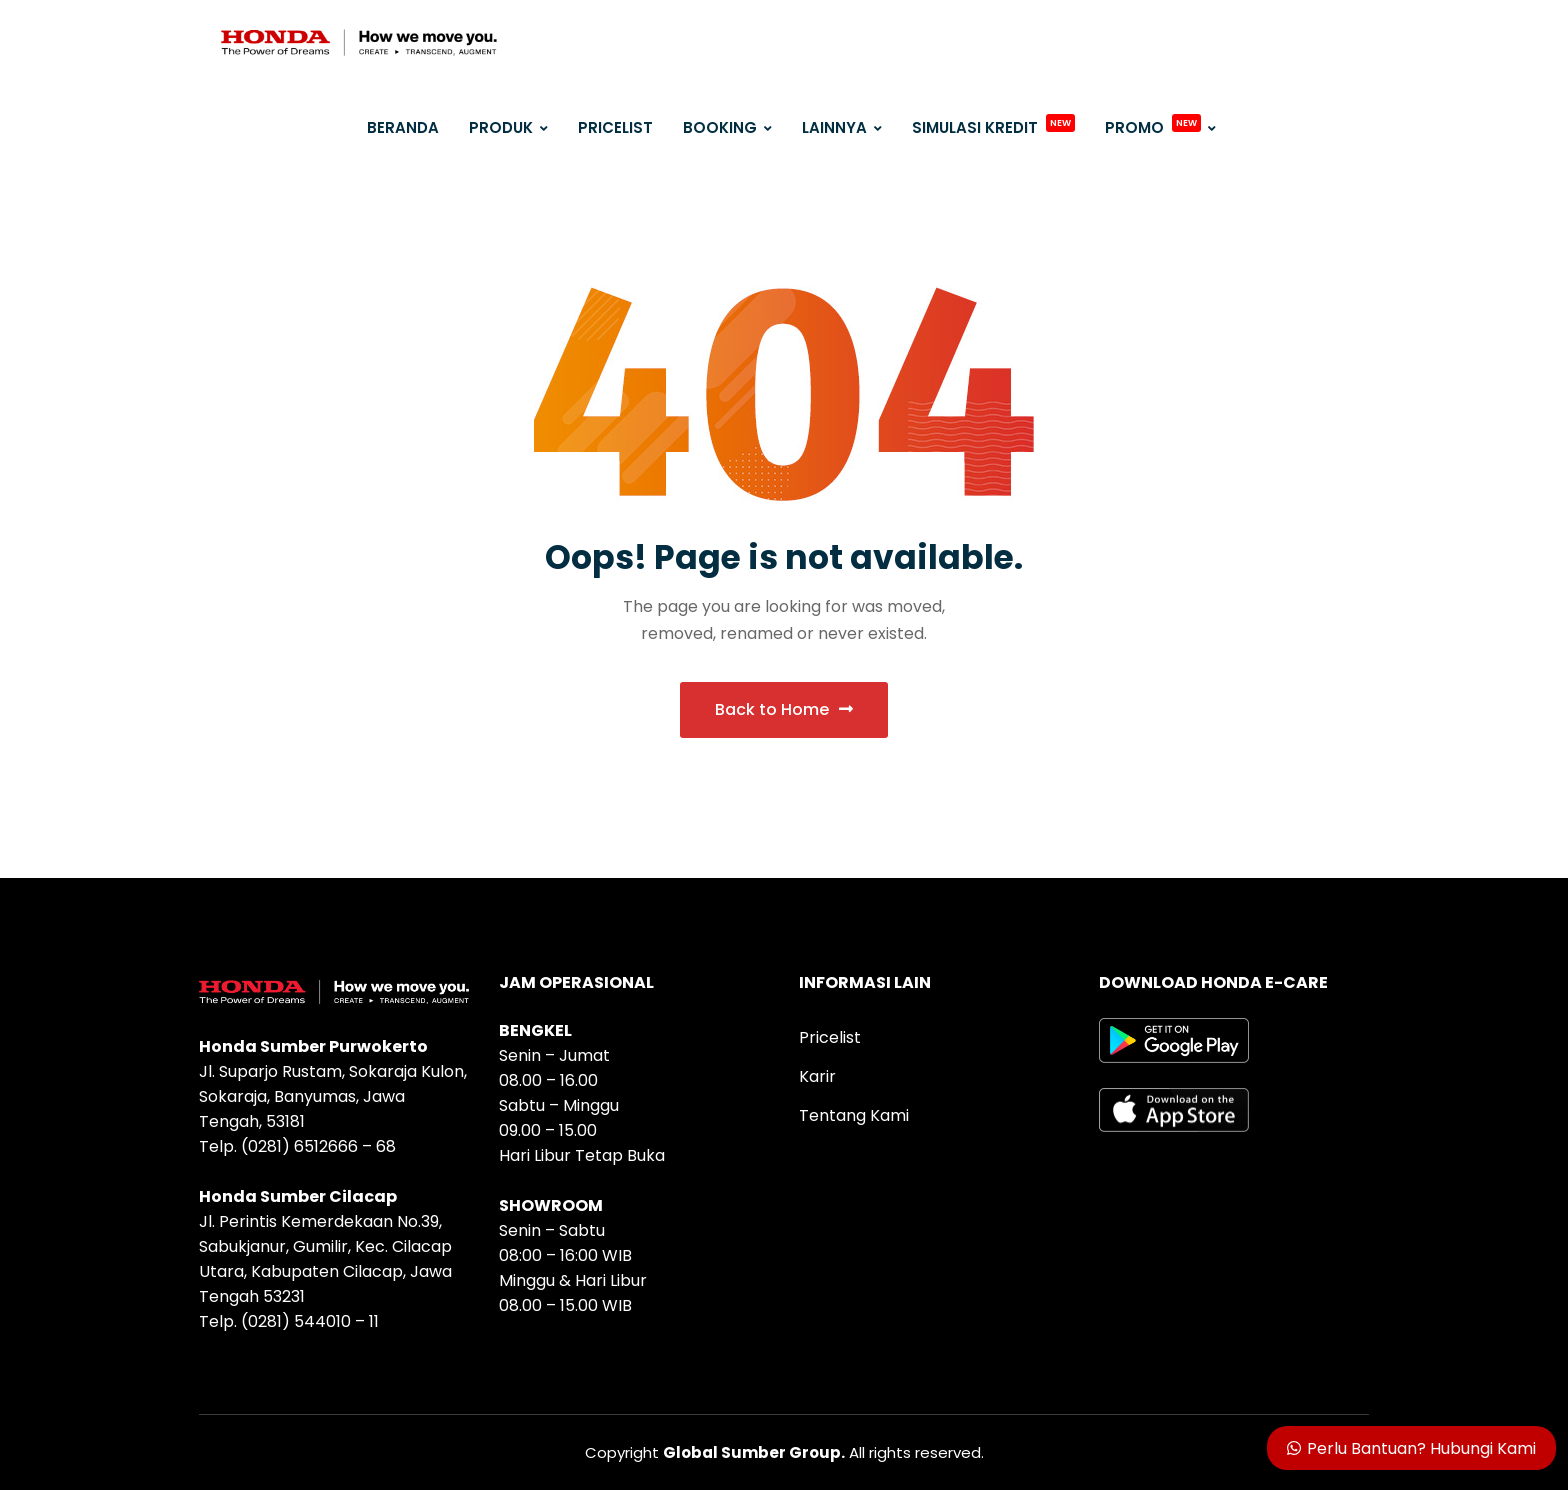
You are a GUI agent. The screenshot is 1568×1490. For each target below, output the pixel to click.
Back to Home (784, 709)
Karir (817, 1076)
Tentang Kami (854, 1115)
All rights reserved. (823, 1452)
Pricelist (830, 1037)
